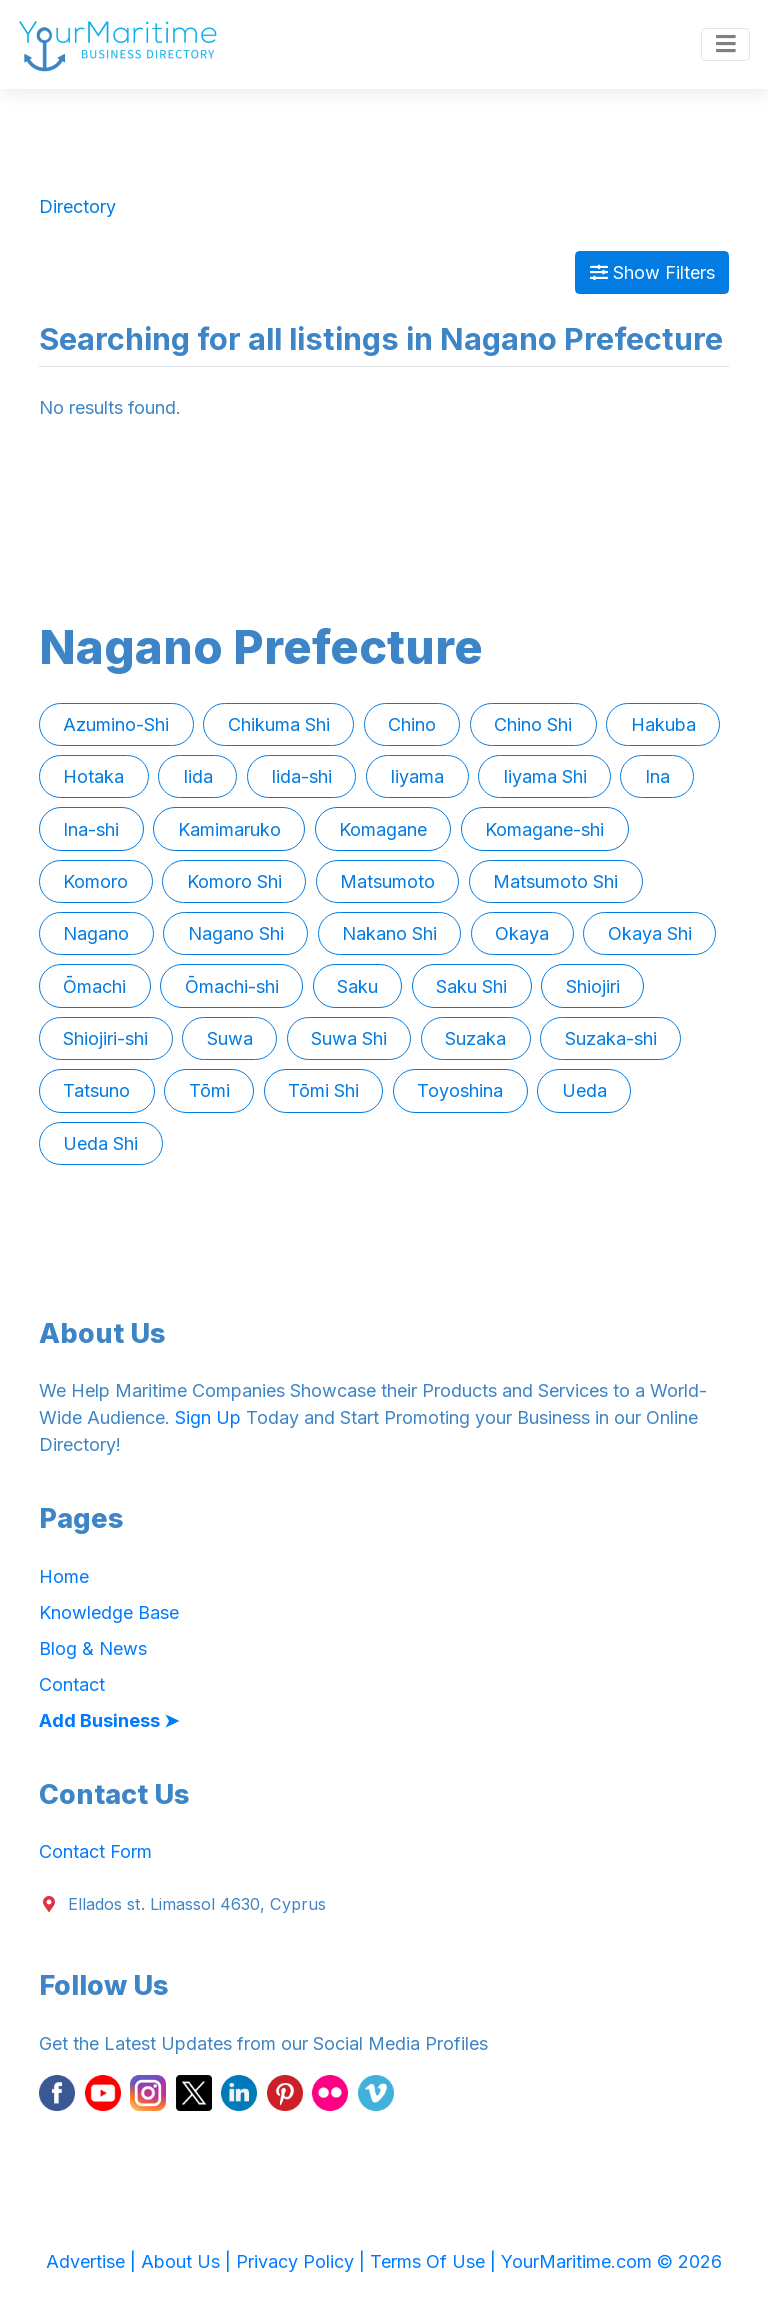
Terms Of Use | (435, 2261)
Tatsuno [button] (96, 1090)
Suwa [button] (230, 1038)
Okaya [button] (522, 933)
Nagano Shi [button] (236, 933)
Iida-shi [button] (301, 776)
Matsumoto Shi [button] (555, 881)
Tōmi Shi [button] (323, 1090)
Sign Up (208, 1417)
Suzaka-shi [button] (611, 1038)
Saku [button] (357, 986)
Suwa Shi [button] (349, 1038)
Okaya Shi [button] (650, 933)
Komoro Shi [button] (234, 881)
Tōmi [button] (209, 1090)
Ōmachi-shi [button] (232, 986)
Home (64, 1576)
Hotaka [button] (93, 776)
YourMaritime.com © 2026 (611, 2261)
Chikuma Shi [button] (279, 724)
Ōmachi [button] (94, 986)
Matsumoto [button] (387, 881)
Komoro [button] (95, 881)
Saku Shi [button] (471, 986)
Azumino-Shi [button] (116, 724)
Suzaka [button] (475, 1038)
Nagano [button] (96, 933)
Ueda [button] (584, 1090)
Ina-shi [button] (91, 829)
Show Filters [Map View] (652, 272)
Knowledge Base (109, 1612)
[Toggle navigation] (725, 45)
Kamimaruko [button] (229, 829)
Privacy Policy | (303, 2261)
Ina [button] (657, 776)
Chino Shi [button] (533, 724)
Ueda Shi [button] (100, 1143)
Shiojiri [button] (593, 986)
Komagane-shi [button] (544, 829)
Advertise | (93, 2261)
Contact (72, 1684)
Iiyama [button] (417, 776)
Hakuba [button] (663, 724)
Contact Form (95, 1851)
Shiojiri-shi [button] (105, 1038)
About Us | (188, 2261)
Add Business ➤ (109, 1720)
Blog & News (93, 1648)
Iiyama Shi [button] (545, 776)
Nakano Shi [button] (389, 933)
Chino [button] (412, 724)
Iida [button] (198, 776)
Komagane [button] (383, 829)
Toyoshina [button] (460, 1090)
